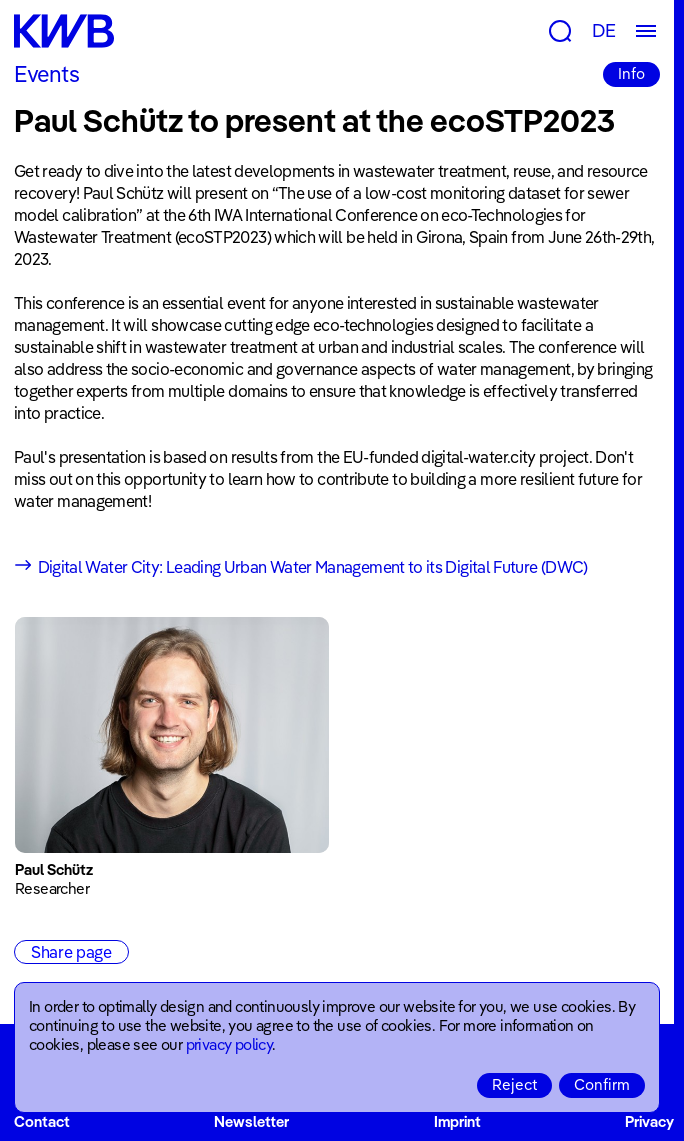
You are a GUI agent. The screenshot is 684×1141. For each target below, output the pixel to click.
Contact (42, 1121)
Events (46, 74)
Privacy (649, 1121)
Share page (71, 952)
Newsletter (251, 1121)
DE (604, 30)
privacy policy (229, 1044)
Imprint (457, 1121)
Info (631, 73)
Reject (514, 1084)
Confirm (602, 1084)
